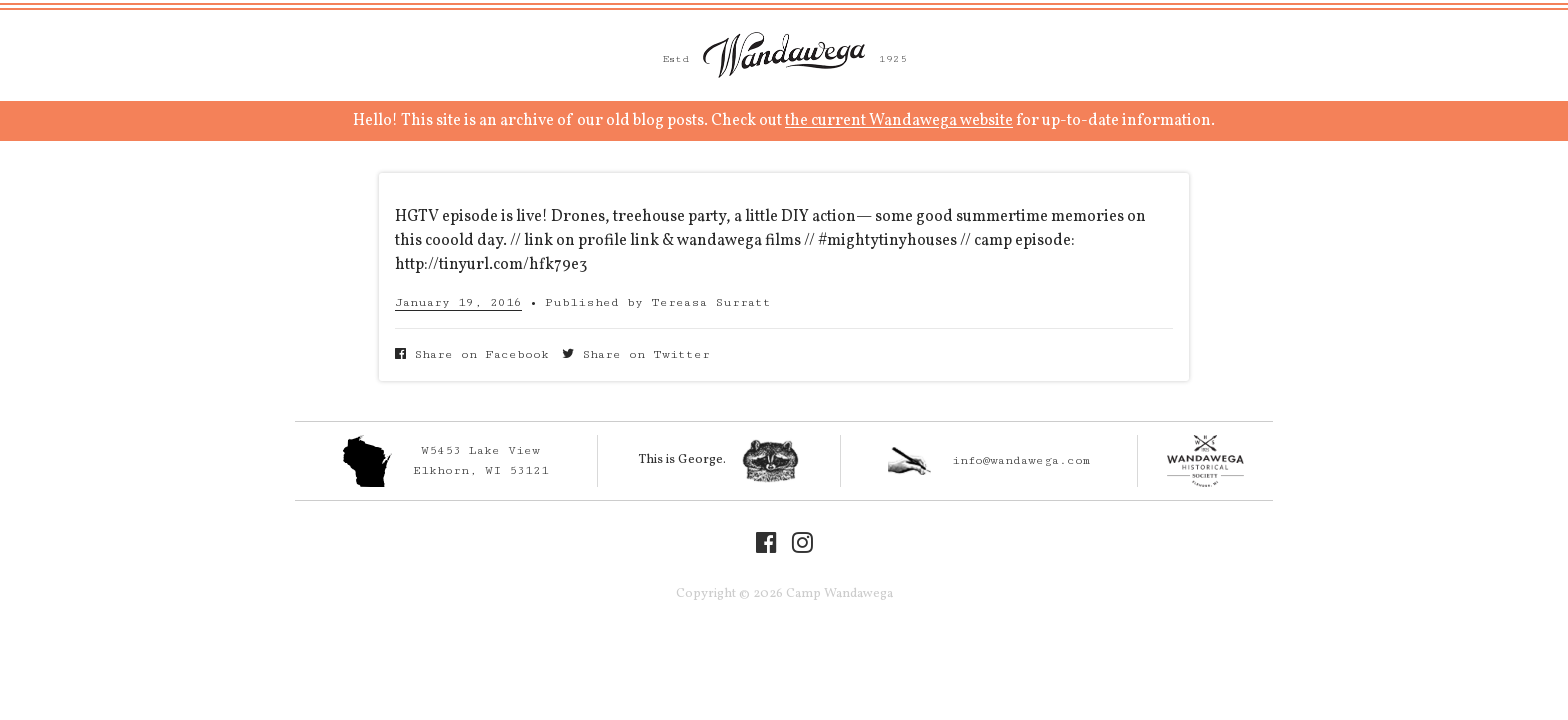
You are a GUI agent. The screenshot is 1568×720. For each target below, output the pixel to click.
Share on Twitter (636, 354)
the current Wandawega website (899, 121)
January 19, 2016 (458, 302)
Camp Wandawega (784, 55)
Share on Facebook (472, 354)
